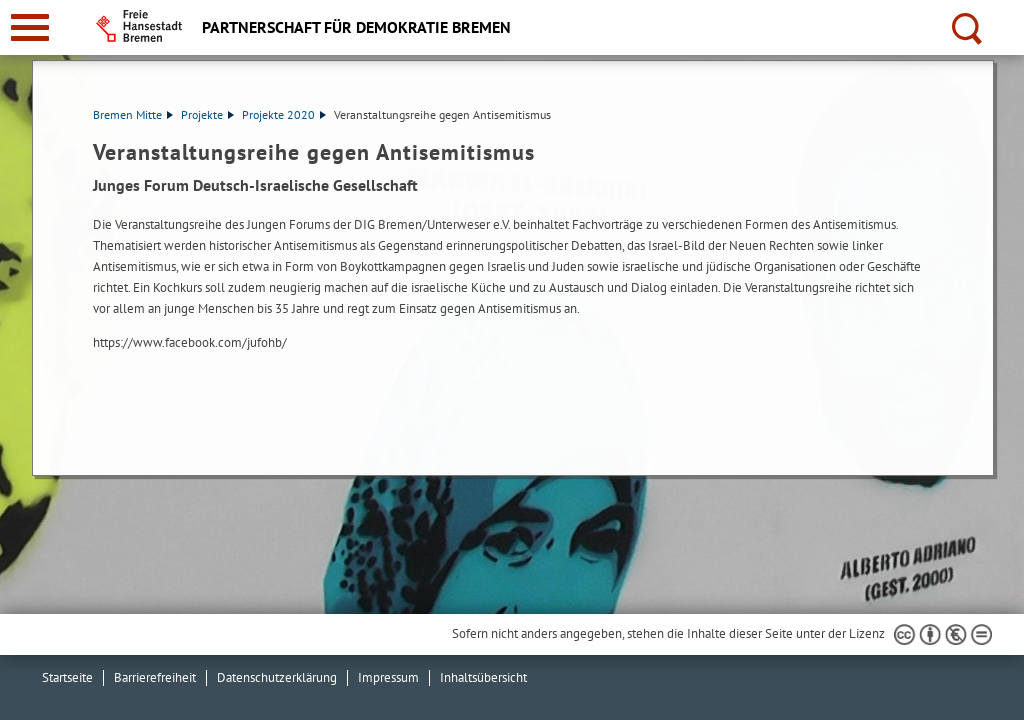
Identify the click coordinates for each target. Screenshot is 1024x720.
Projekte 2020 (284, 114)
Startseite (67, 677)
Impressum (388, 677)
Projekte (207, 114)
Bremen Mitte (133, 114)
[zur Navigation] (30, 27)
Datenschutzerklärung (277, 677)
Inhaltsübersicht (483, 677)
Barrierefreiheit (155, 677)
